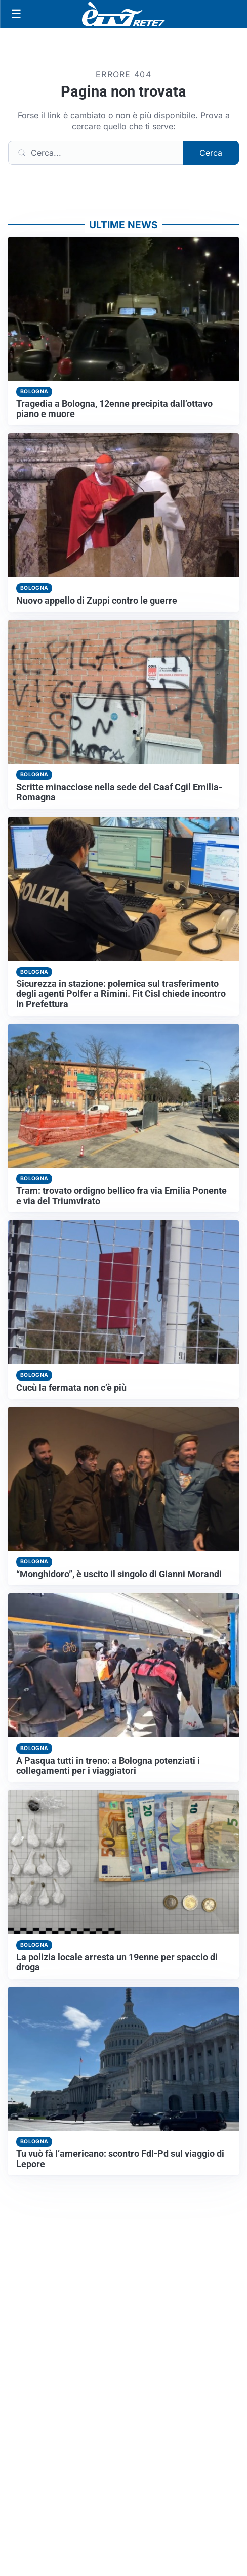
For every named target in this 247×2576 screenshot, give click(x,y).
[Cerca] (95, 153)
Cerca (210, 153)
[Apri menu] (16, 14)
